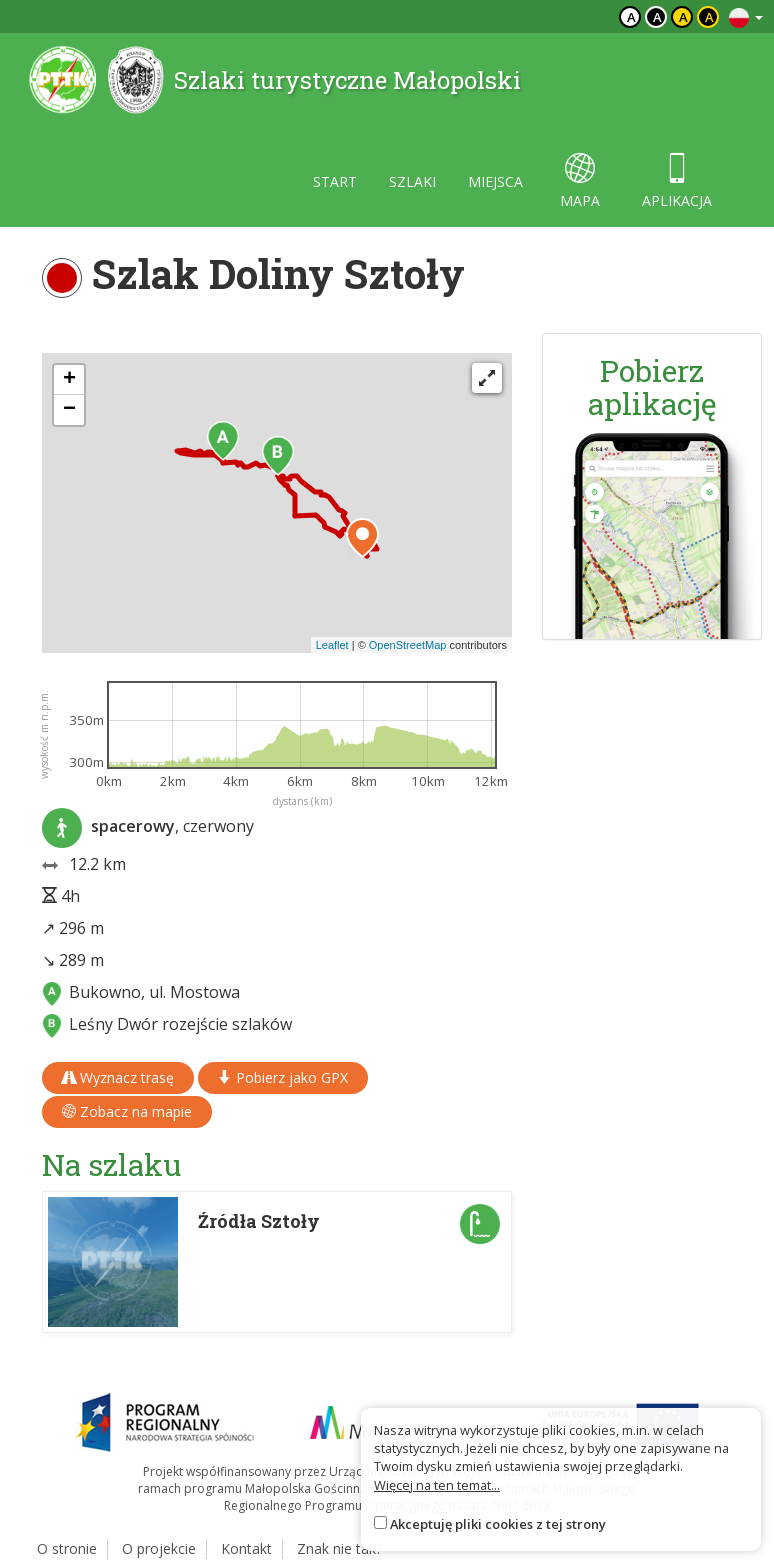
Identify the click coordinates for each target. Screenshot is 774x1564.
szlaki (412, 181)
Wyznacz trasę (118, 1077)
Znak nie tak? (339, 1548)
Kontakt (246, 1548)
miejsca (495, 181)
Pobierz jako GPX (283, 1077)
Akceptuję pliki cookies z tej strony (498, 1524)
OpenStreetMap (408, 645)
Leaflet (332, 645)
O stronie (67, 1548)
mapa (580, 181)
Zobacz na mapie (127, 1111)
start (335, 181)
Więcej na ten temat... (437, 1485)
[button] (223, 441)
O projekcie (159, 1548)
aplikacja (677, 181)
